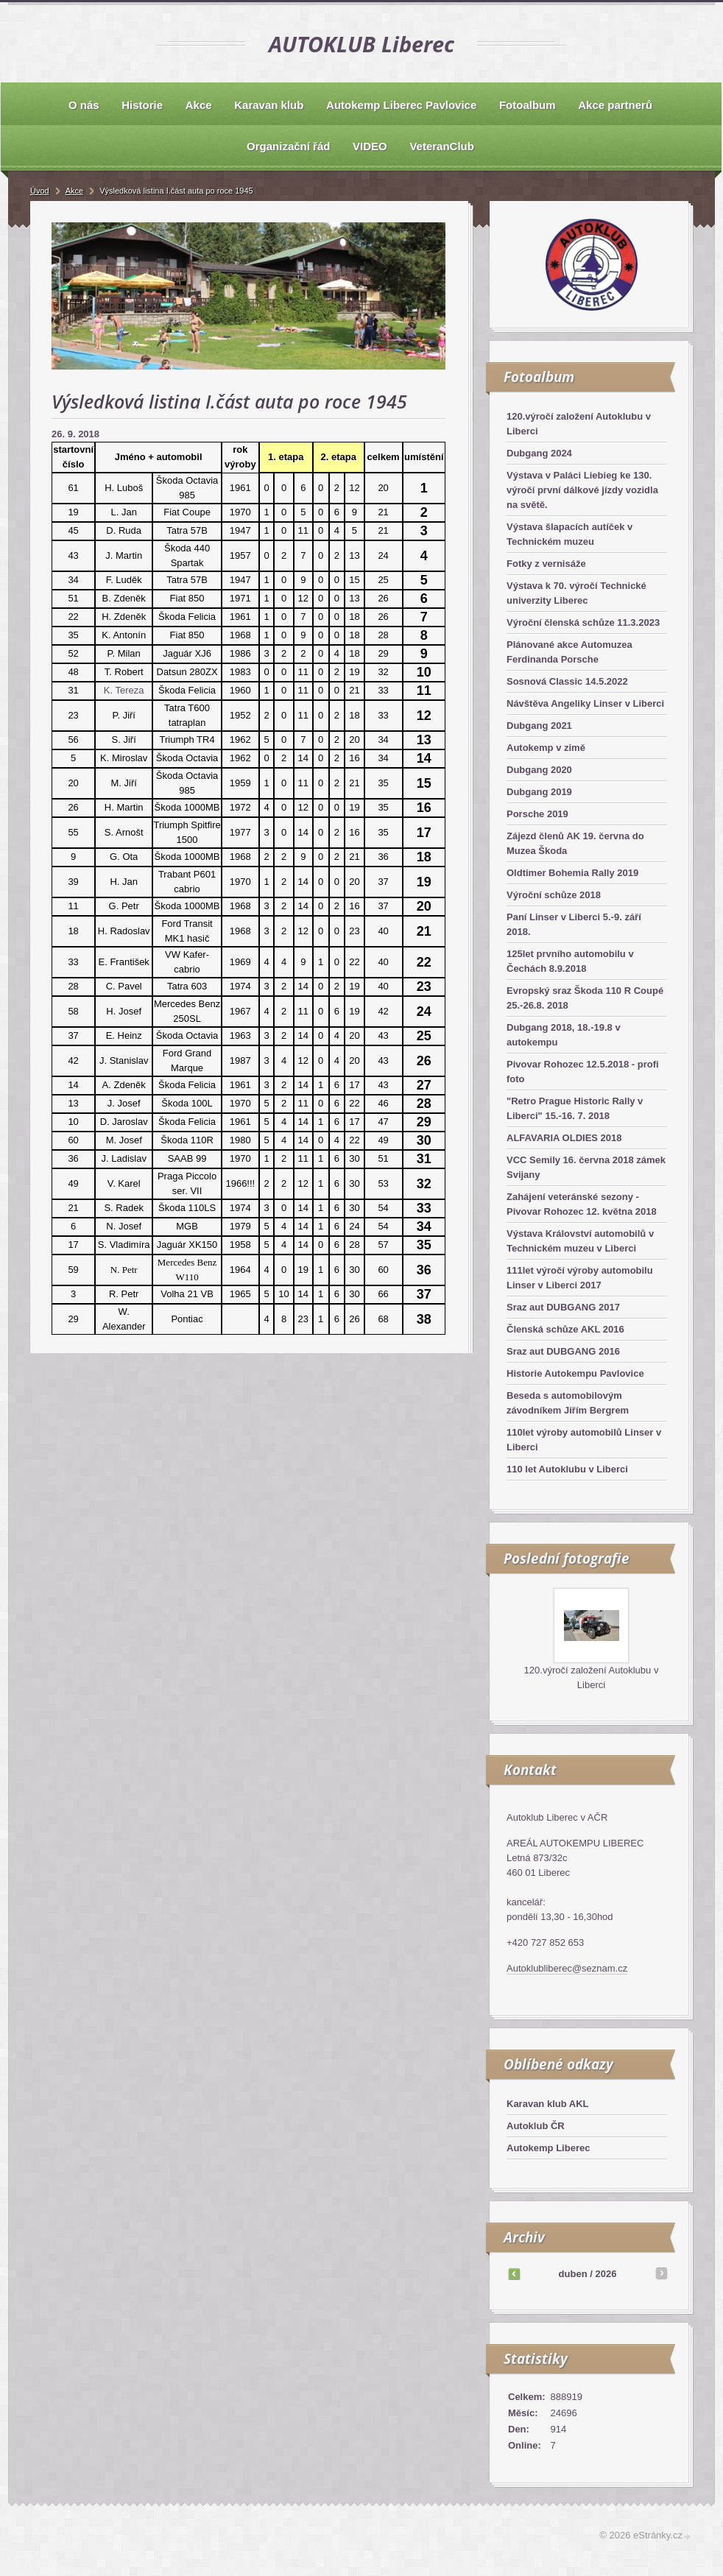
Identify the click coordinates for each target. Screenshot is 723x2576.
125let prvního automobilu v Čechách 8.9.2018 (570, 961)
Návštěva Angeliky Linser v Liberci (585, 703)
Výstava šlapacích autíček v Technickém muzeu (569, 534)
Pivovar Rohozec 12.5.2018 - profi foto (583, 1071)
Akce (74, 190)
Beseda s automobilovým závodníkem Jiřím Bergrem (568, 1403)
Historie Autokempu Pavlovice (575, 1373)
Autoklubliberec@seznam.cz (567, 1968)
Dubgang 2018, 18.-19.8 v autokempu (564, 1035)
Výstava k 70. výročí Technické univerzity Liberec (576, 593)
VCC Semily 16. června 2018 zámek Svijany (586, 1167)
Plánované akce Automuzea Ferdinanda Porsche (569, 652)
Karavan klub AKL (548, 2103)
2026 (605, 2273)
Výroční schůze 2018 (554, 894)
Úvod (39, 190)
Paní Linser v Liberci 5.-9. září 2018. (574, 924)
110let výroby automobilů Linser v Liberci (584, 1440)
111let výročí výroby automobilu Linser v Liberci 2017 (580, 1278)
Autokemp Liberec (548, 2147)
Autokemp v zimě (546, 747)
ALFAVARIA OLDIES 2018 (564, 1137)
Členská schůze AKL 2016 (565, 1329)
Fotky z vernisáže (546, 563)
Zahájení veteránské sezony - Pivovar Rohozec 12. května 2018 (582, 1204)
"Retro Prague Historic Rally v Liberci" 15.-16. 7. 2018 (575, 1108)
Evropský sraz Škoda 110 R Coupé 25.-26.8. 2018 (585, 998)
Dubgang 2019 (539, 791)
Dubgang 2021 (539, 725)
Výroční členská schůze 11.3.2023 (583, 622)
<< (514, 2273)
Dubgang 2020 (539, 769)
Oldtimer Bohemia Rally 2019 (572, 872)
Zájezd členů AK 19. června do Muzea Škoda (575, 843)
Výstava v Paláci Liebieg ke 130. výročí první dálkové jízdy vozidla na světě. (582, 490)
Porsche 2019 (537, 813)
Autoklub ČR (536, 2125)
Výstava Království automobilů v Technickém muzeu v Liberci (580, 1241)
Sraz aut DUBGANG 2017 (563, 1307)
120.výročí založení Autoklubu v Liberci (579, 424)
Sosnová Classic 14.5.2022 (567, 681)
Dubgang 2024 (539, 453)
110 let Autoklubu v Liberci (567, 1469)
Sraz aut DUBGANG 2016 (563, 1351)
